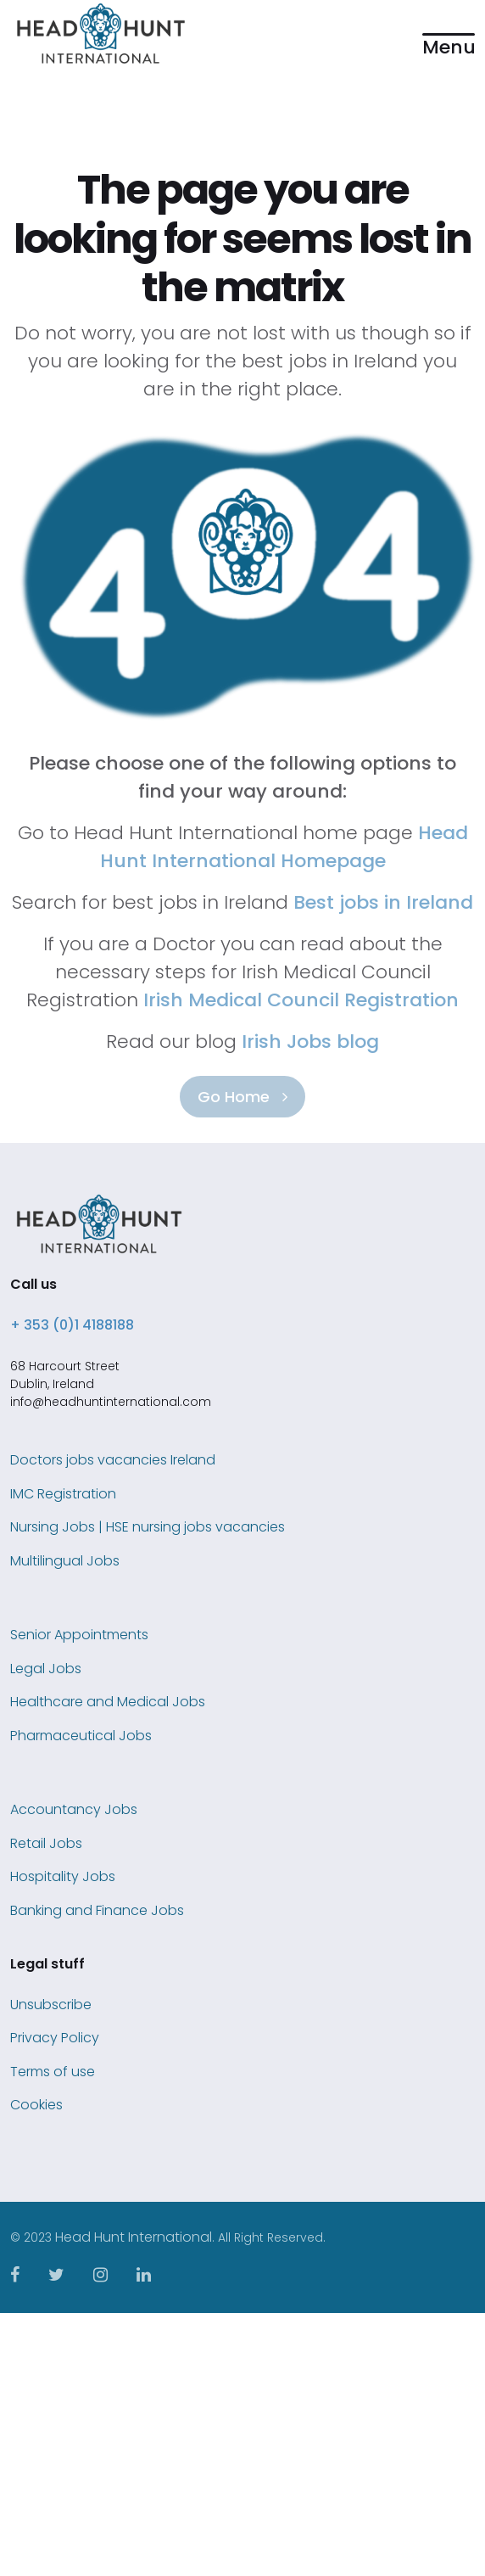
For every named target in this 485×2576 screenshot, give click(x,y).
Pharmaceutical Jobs (81, 1735)
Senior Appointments (79, 1634)
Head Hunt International (133, 2237)
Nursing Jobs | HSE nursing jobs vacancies (147, 1527)
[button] (448, 34)
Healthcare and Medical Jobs (107, 1701)
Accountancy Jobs (73, 1809)
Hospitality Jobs (62, 1876)
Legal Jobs (45, 1668)
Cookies (36, 2104)
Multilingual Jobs (65, 1561)
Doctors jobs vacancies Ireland (112, 1460)
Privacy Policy (54, 2037)
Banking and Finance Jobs (97, 1910)
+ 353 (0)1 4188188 (72, 1325)
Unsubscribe (51, 2004)
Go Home (242, 1096)
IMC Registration (63, 1494)
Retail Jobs (46, 1843)
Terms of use (52, 2071)
